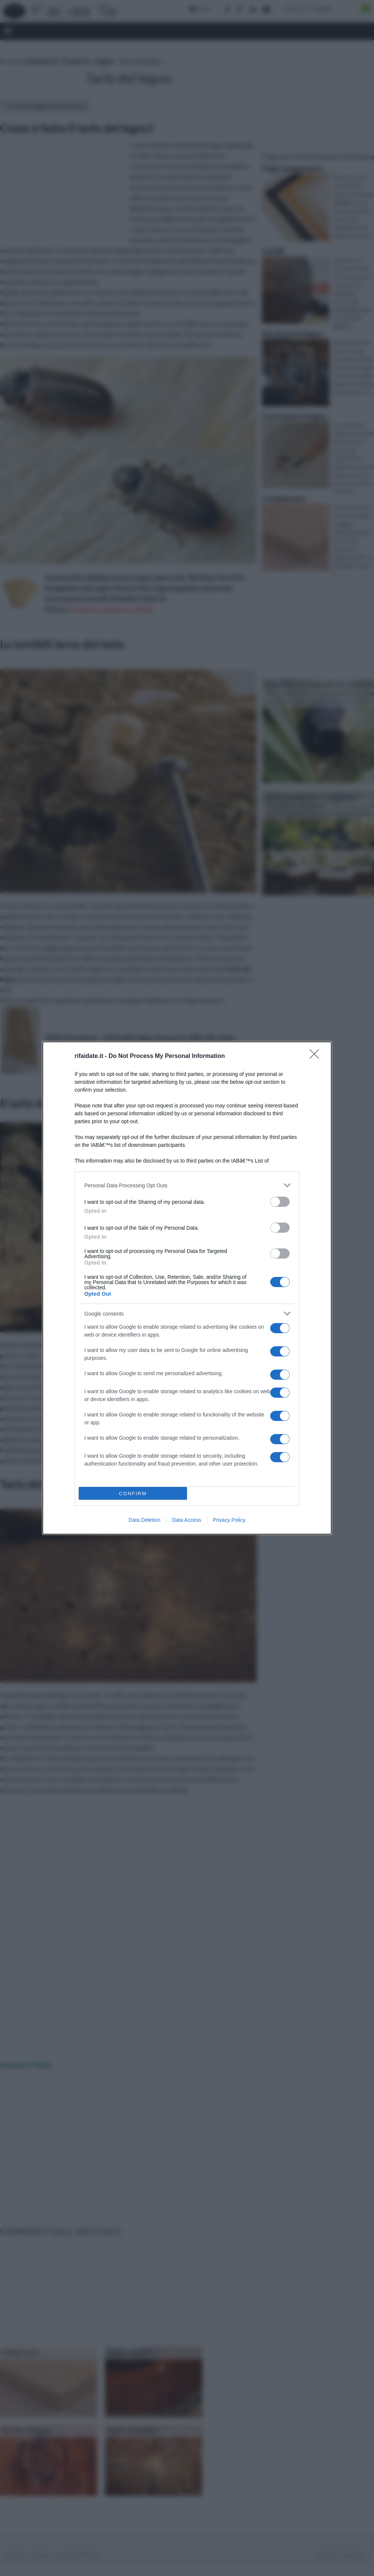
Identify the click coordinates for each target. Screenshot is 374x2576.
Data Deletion (144, 1520)
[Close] (317, 1056)
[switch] (280, 1202)
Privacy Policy (229, 1520)
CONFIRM (133, 1493)
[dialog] (187, 1288)
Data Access (186, 1520)
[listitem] (187, 1185)
